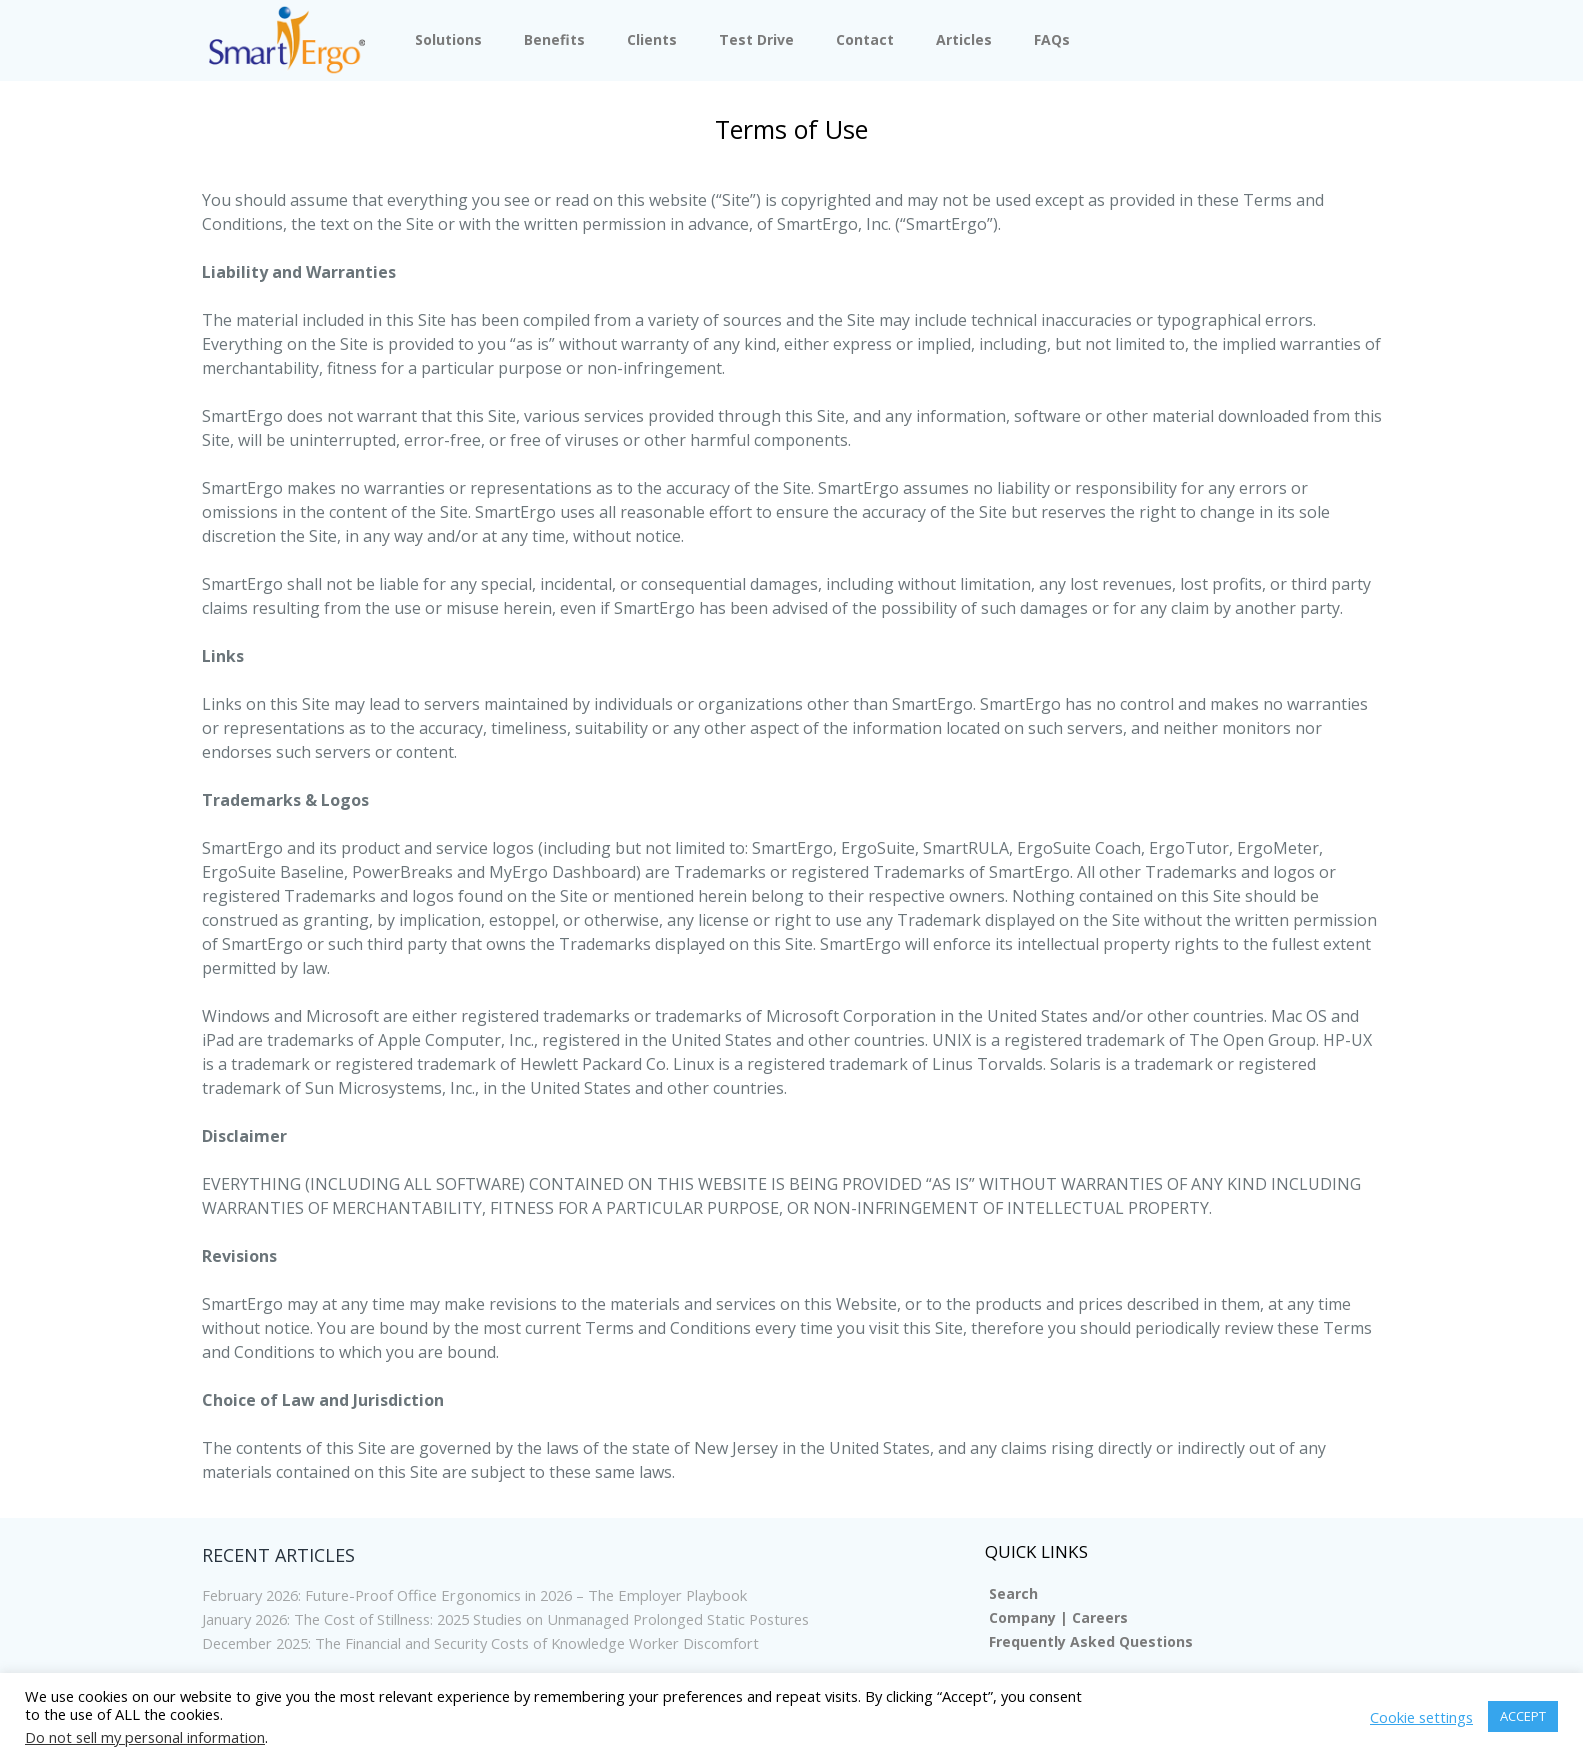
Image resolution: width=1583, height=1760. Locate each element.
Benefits (554, 39)
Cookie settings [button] (1421, 1717)
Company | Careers (1058, 1617)
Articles (964, 39)
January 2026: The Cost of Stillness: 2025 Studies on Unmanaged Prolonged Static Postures (542, 1619)
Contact (865, 39)
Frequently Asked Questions (1091, 1641)
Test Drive (756, 39)
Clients (652, 39)
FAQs (1052, 39)
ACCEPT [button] (1523, 1716)
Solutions (448, 39)
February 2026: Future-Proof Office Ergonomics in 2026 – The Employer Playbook (506, 1595)
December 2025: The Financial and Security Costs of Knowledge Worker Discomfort (512, 1643)
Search (1013, 1593)
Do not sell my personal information (145, 1737)
